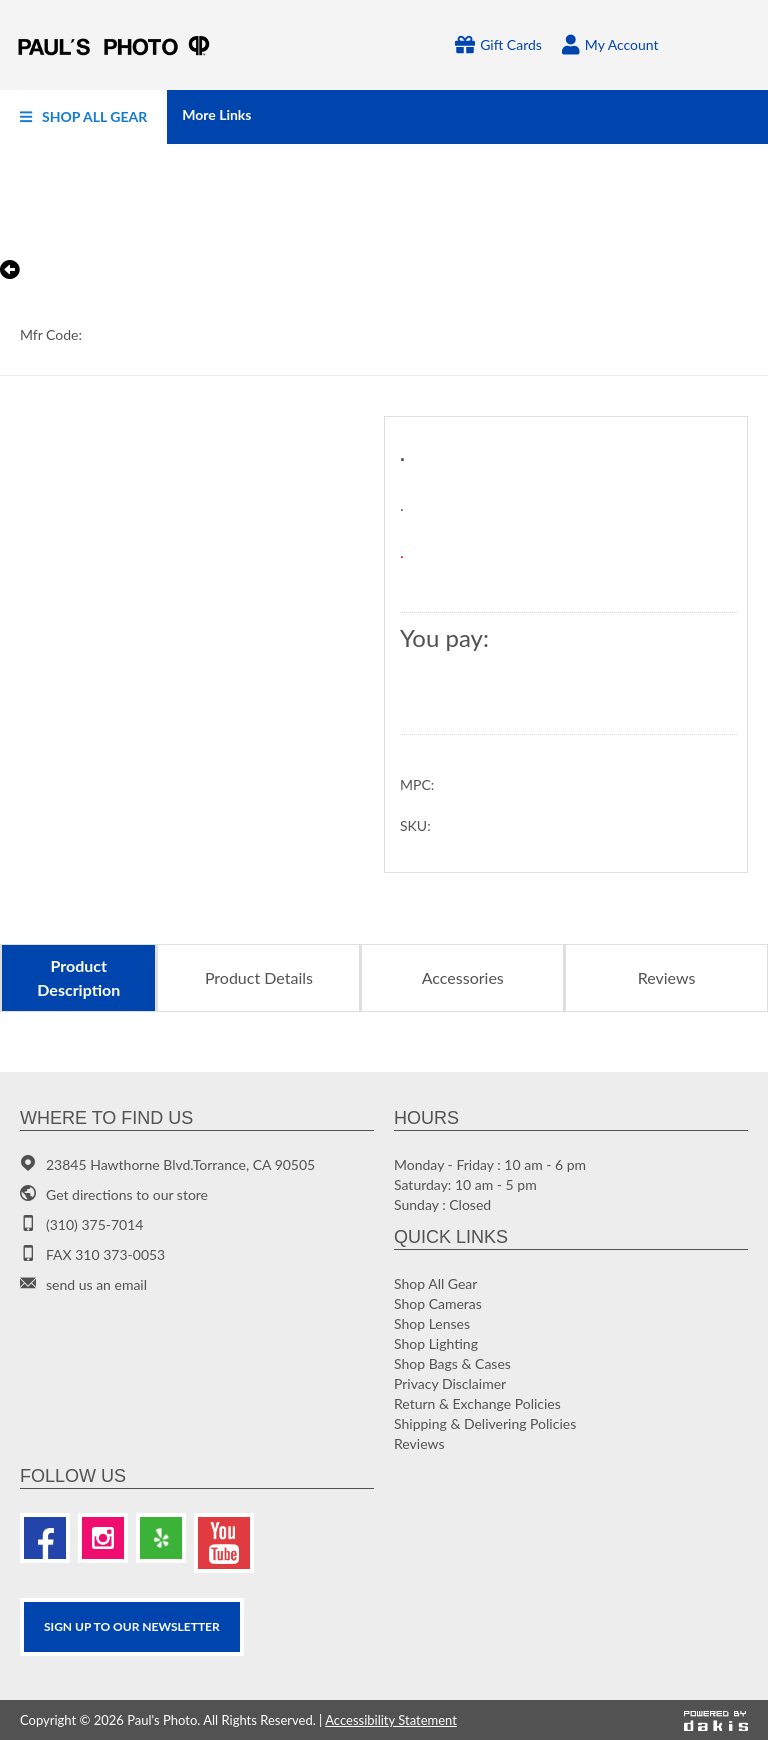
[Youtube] (224, 1543)
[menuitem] (83, 117)
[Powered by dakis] (716, 1720)
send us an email (96, 1284)
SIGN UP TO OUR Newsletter (132, 1626)
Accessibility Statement (391, 1720)
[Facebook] (45, 1538)
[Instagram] (103, 1538)
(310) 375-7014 (94, 1224)
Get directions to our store (127, 1194)
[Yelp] (161, 1538)
